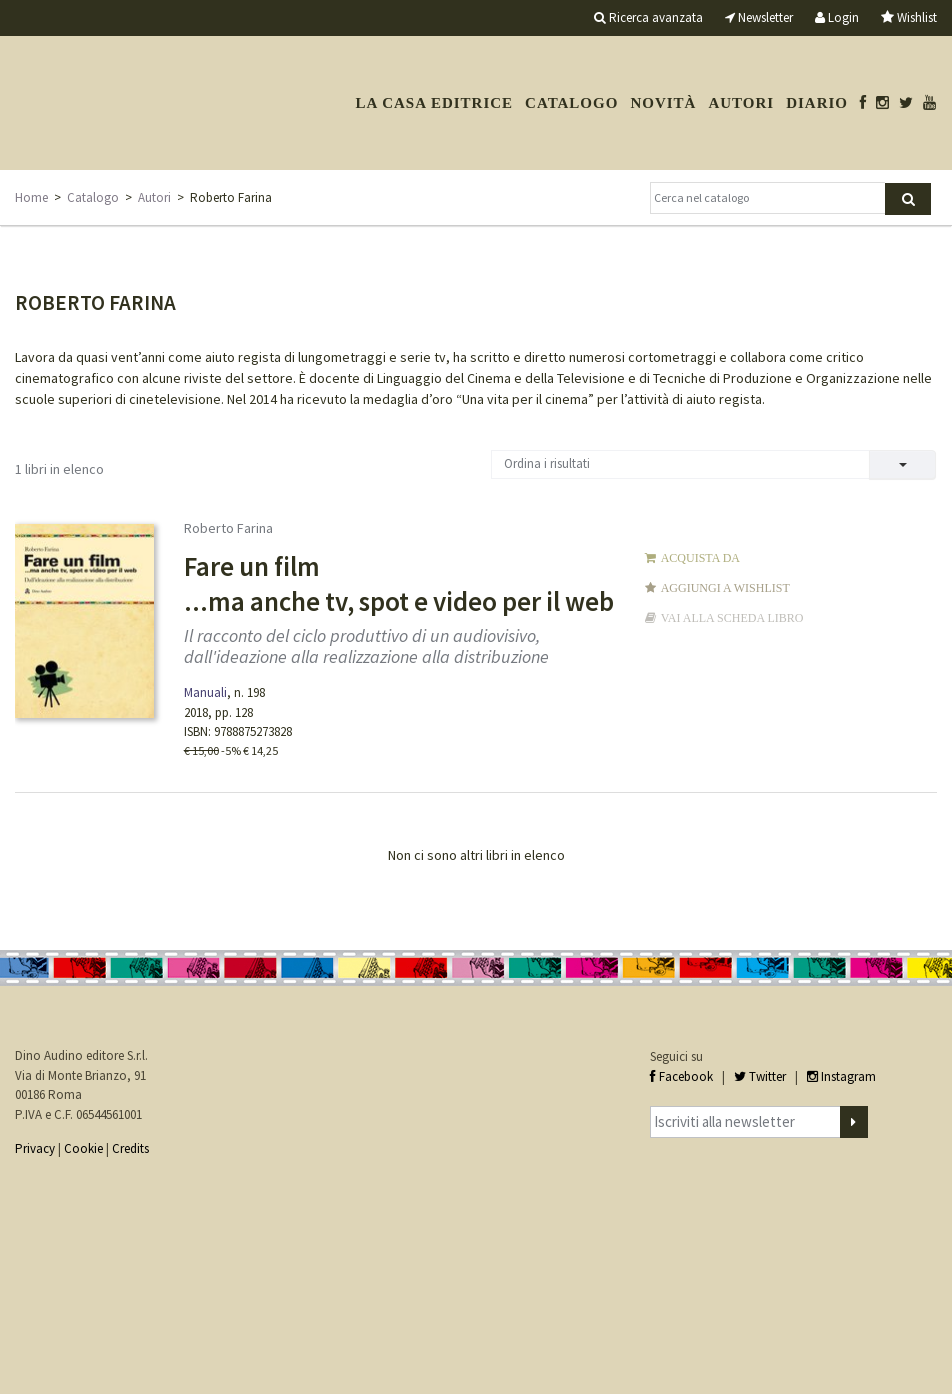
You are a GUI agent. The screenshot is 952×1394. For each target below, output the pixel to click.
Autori (741, 103)
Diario (817, 103)
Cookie (83, 1148)
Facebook (681, 1076)
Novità (663, 103)
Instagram (841, 1076)
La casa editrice (434, 103)
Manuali (205, 692)
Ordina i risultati (547, 463)
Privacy (35, 1148)
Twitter (760, 1076)
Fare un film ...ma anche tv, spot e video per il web (399, 583)
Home (31, 197)
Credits (130, 1148)
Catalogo (571, 103)
